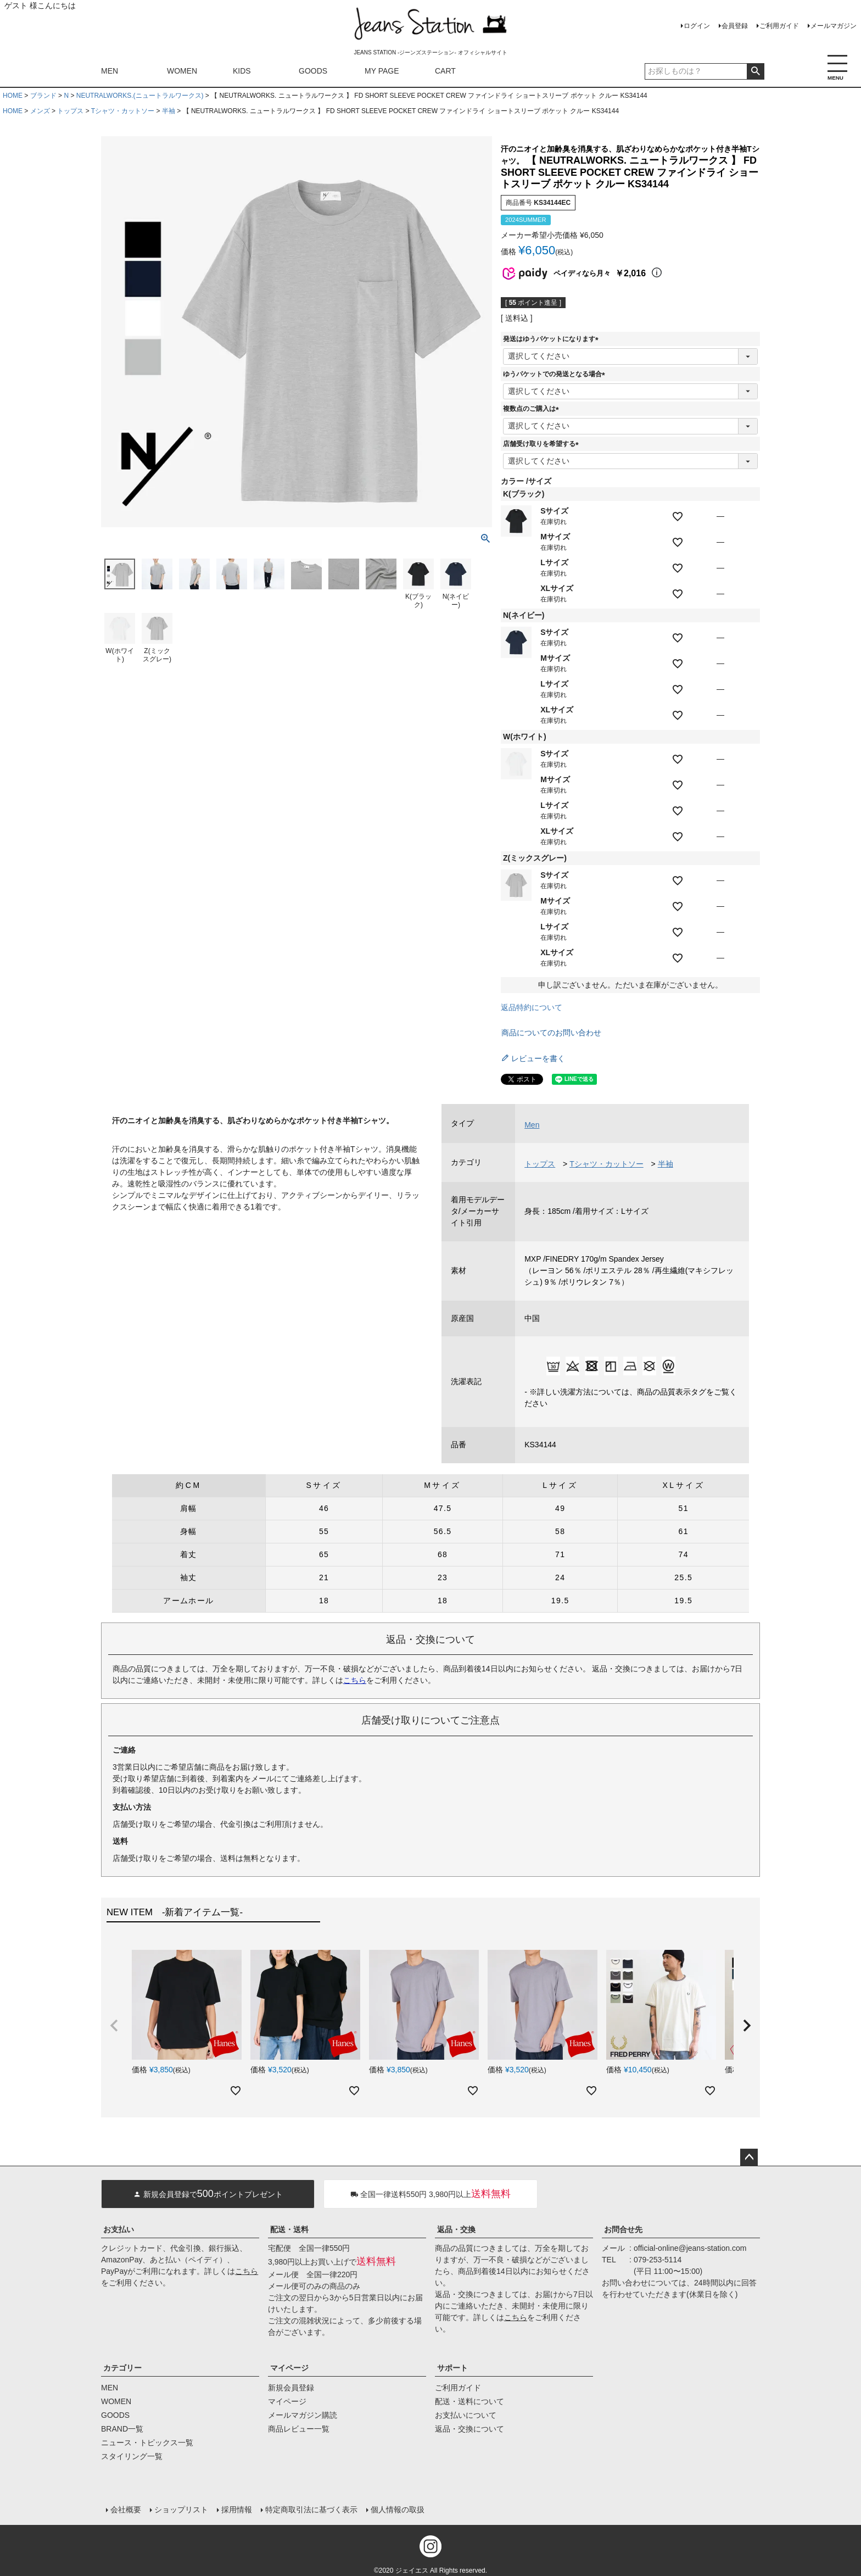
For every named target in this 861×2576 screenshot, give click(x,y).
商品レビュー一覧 (298, 2428)
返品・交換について (469, 2428)
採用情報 (236, 2508)
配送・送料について (469, 2401)
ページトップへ (749, 2157)
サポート (452, 2367)
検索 (755, 71)
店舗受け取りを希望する (542, 444)
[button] (114, 2026)
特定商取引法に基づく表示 (311, 2508)
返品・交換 (456, 2229)
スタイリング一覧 (132, 2456)
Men (531, 1124)
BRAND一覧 (122, 2428)
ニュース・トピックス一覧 (147, 2442)
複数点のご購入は (532, 408)
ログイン (697, 26)
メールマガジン (833, 26)
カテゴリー (122, 2367)
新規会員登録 (291, 2387)
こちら (354, 1680)
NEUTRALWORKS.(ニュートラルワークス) (140, 95)
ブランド (43, 95)
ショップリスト (181, 2508)
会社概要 (125, 2508)
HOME (13, 95)
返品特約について (531, 1007)
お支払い (118, 2229)
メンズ (40, 111)
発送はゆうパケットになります (552, 339)
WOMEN (182, 70)
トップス (70, 111)
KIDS (242, 70)
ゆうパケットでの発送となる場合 (555, 374)
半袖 (168, 111)
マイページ (289, 2367)
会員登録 (735, 26)
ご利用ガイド (779, 26)
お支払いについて (465, 2415)
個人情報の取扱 (397, 2508)
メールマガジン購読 (302, 2415)
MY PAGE (382, 70)
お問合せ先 (623, 2229)
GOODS (313, 70)
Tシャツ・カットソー (122, 111)
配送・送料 (289, 2229)
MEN (109, 70)
